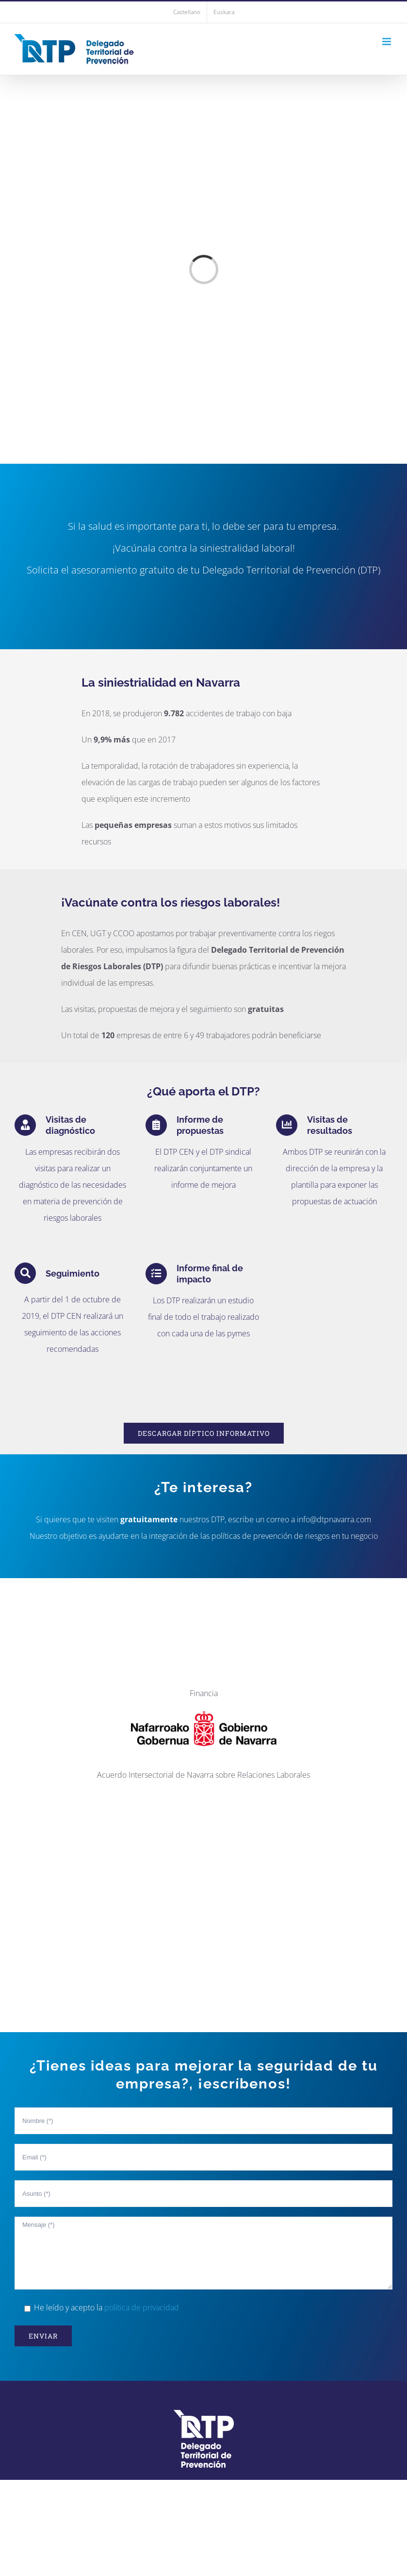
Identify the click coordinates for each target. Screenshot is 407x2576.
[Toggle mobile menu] (387, 41)
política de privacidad (141, 2307)
